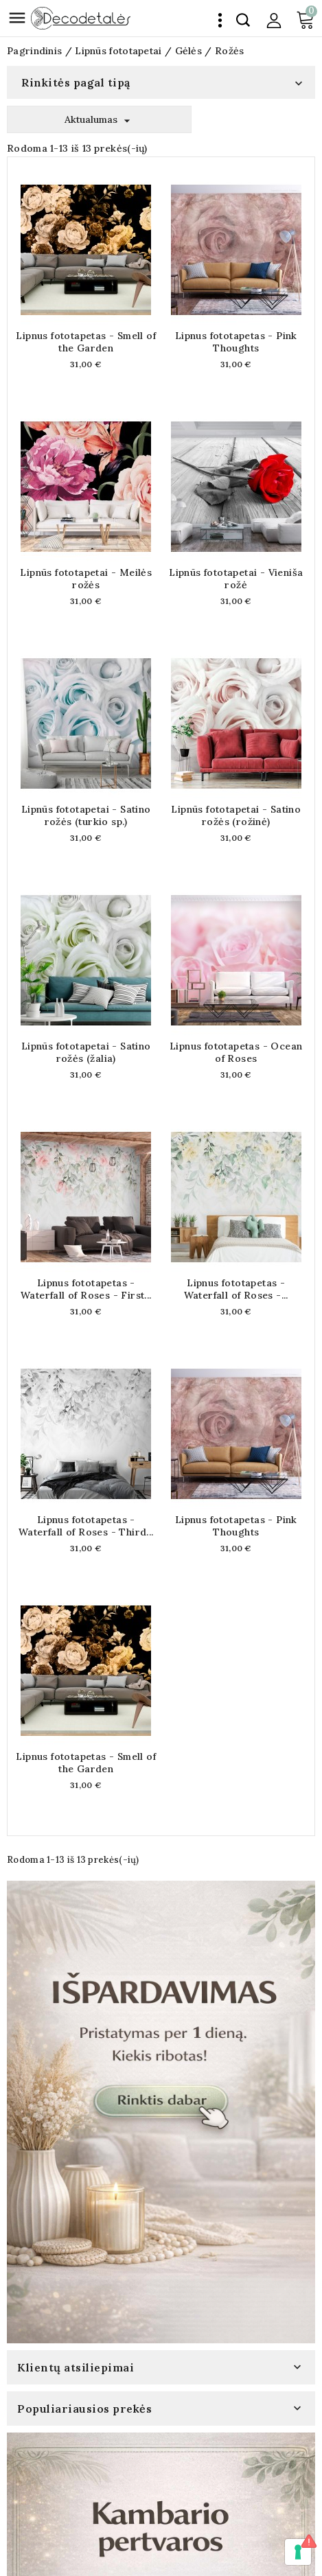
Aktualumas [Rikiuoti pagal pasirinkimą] (99, 120)
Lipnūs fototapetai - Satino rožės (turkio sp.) (86, 815)
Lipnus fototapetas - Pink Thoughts (236, 341)
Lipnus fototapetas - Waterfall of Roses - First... (86, 1289)
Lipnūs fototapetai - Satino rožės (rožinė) (236, 815)
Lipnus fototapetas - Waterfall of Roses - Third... (86, 1525)
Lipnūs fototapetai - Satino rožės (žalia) (86, 1052)
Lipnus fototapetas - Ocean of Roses (236, 1052)
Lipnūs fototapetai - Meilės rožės (86, 578)
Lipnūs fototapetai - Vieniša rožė (236, 578)
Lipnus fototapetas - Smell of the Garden (86, 341)
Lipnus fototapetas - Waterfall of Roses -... (236, 1289)
